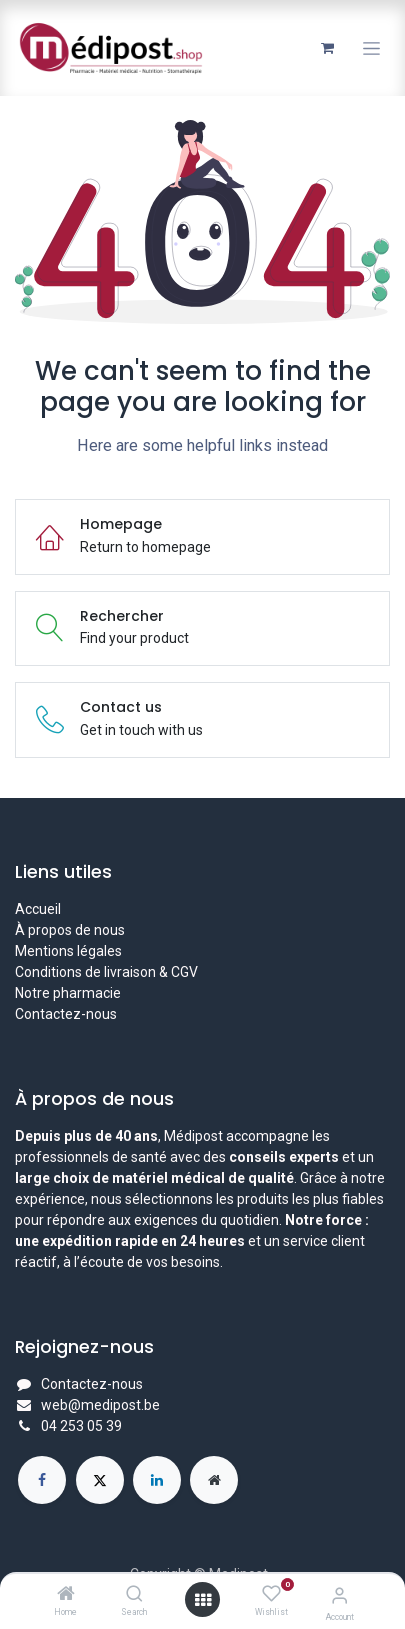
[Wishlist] (271, 1594)
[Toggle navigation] (371, 48)
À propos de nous (70, 930)
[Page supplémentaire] (214, 1480)
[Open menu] (203, 1600)
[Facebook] (42, 1480)
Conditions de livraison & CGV (106, 972)
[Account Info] (339, 1595)
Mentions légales (68, 951)
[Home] (66, 1595)
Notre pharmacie (68, 993)
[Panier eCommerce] (327, 48)
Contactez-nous (66, 1014)
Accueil (38, 909)
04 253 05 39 (81, 1426)
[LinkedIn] (157, 1480)
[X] (100, 1480)
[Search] (134, 1595)
